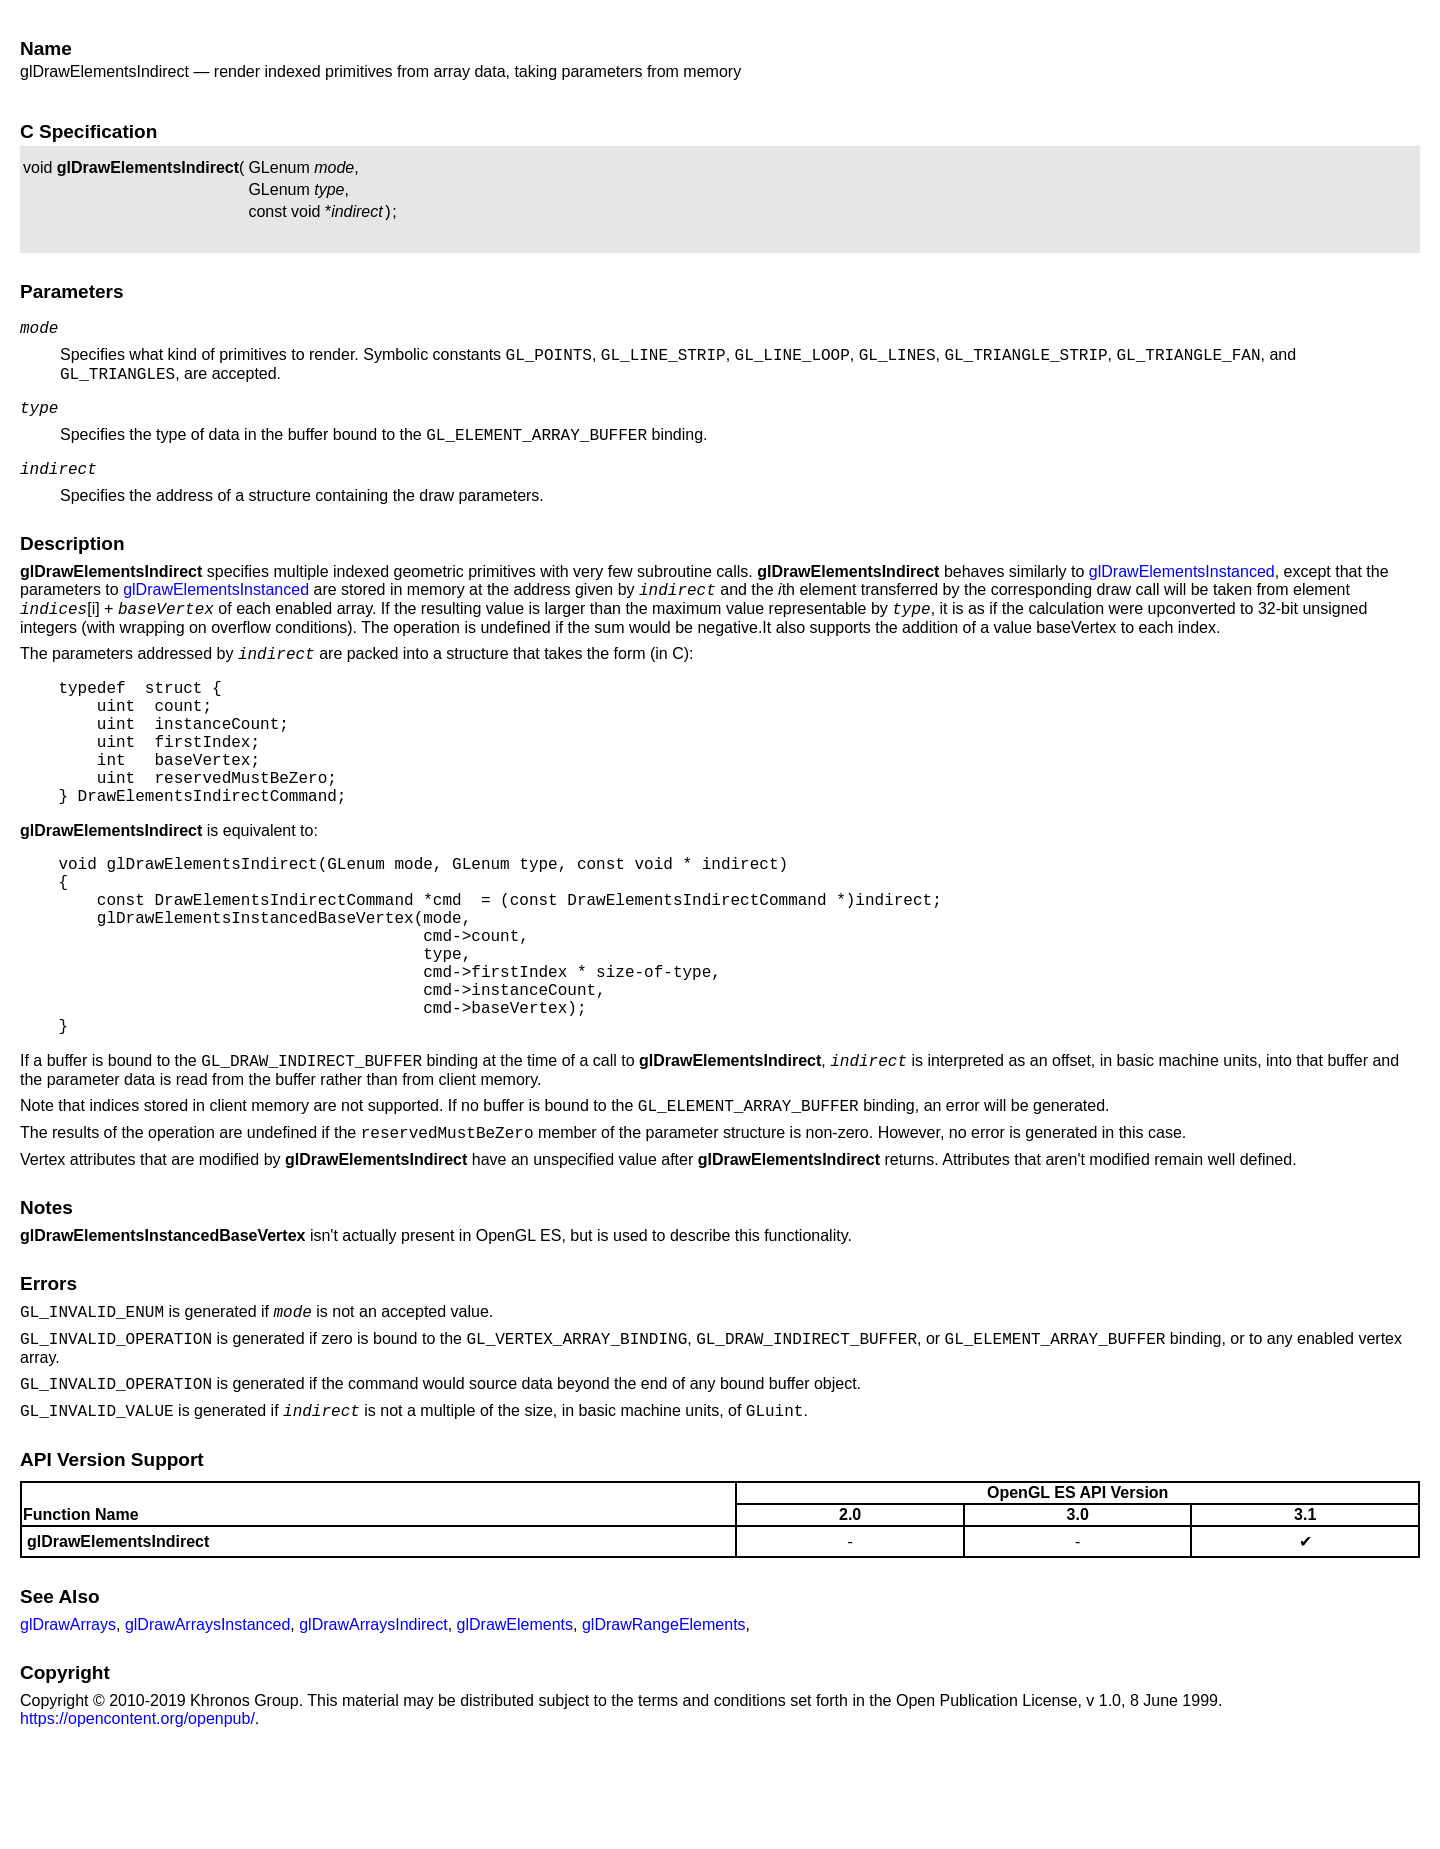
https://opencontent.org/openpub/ (137, 1819)
